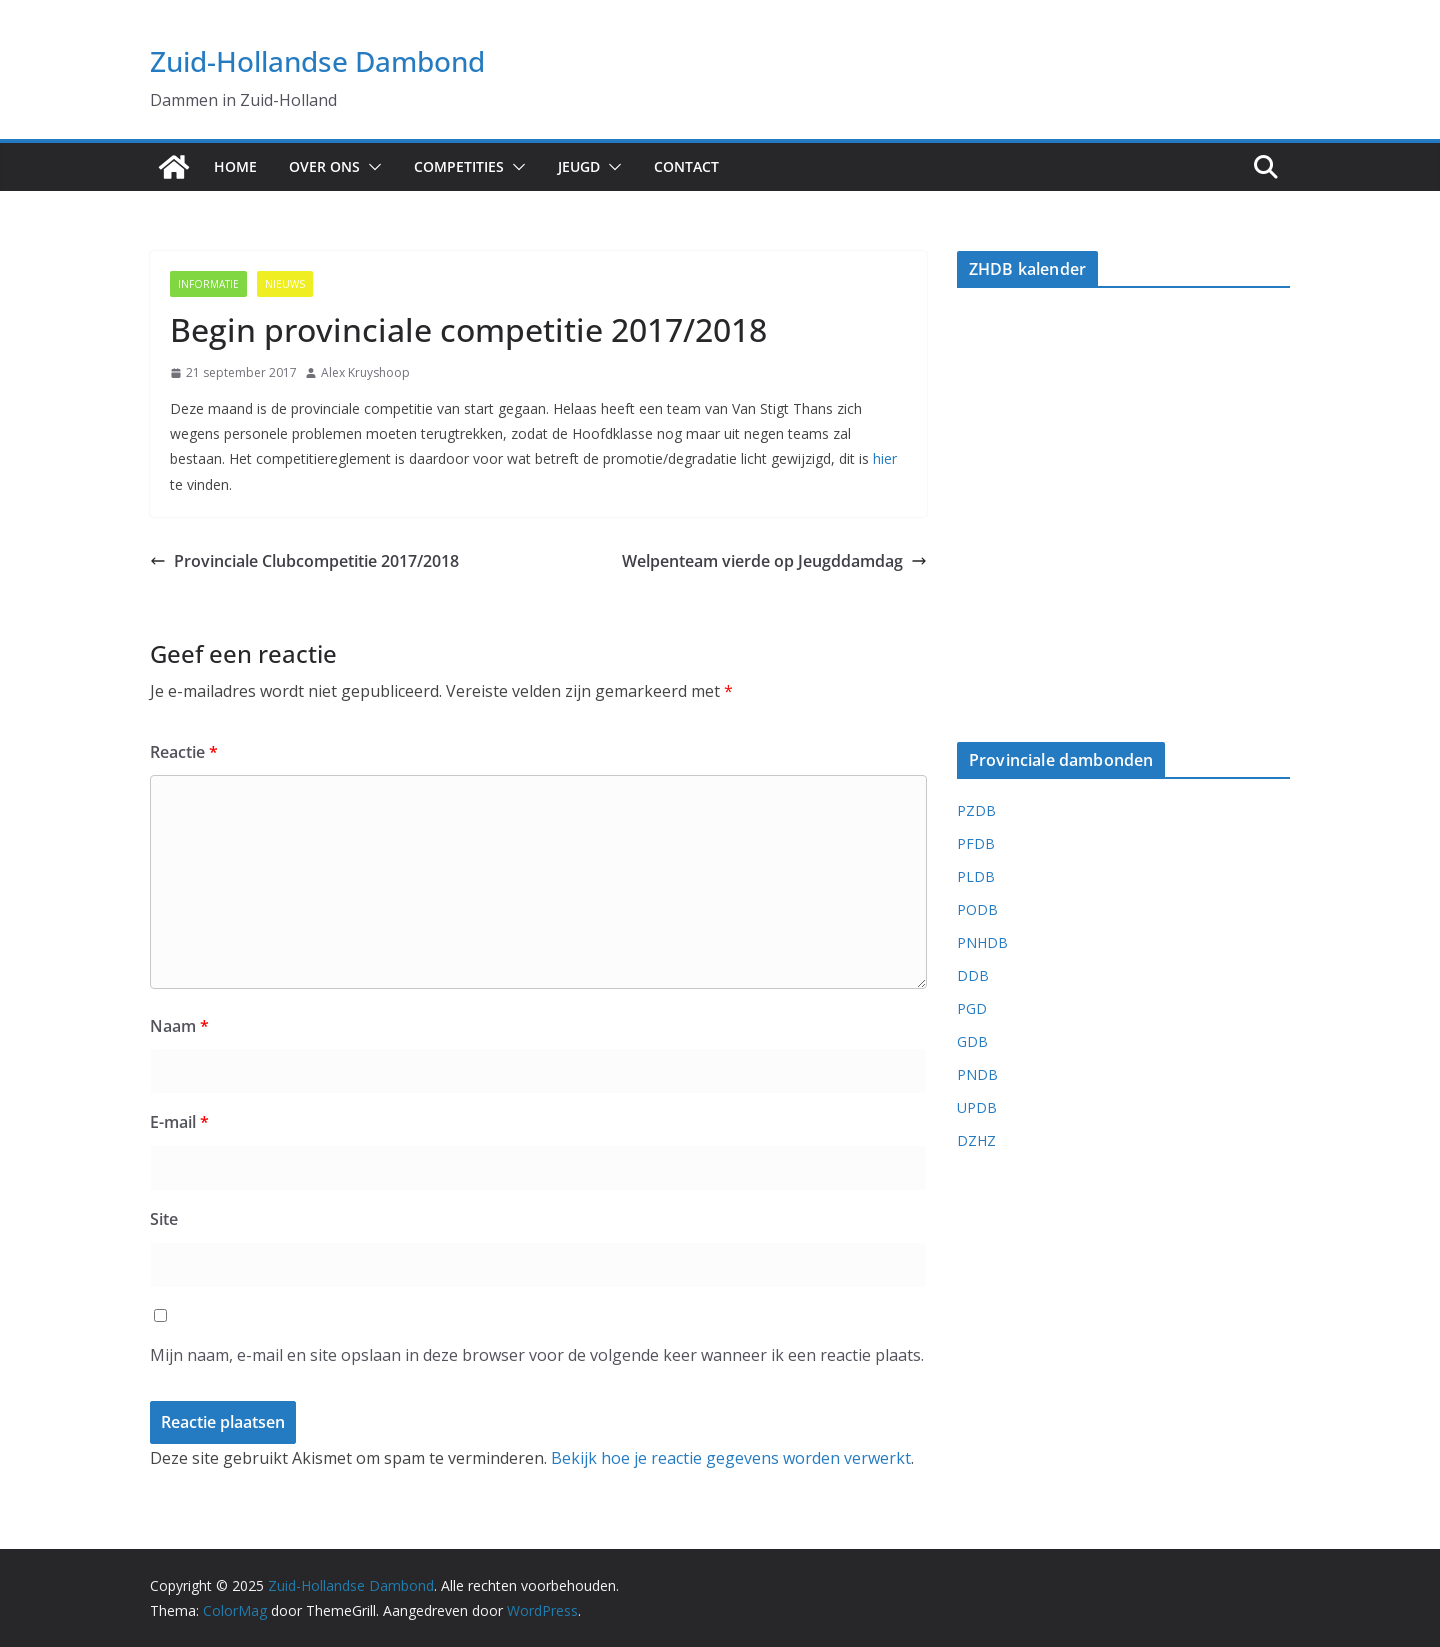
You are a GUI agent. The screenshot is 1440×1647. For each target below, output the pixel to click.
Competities (459, 166)
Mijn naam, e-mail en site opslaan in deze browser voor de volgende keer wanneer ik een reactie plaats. (537, 1355)
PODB (977, 909)
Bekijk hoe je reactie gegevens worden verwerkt (731, 1458)
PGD (972, 1008)
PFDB (976, 843)
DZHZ (976, 1140)
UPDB (977, 1107)
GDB (972, 1041)
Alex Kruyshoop (365, 372)
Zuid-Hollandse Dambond (317, 61)
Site (164, 1219)
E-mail (179, 1122)
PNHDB (982, 942)
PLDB (976, 876)
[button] (371, 167)
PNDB (977, 1074)
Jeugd (579, 166)
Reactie (184, 752)
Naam (179, 1026)
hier (885, 458)
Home (235, 166)
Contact (686, 166)
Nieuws (285, 284)
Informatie (208, 284)
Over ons (324, 166)
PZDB (976, 810)
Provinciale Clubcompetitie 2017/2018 (304, 561)
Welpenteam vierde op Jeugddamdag (774, 561)
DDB (973, 975)
